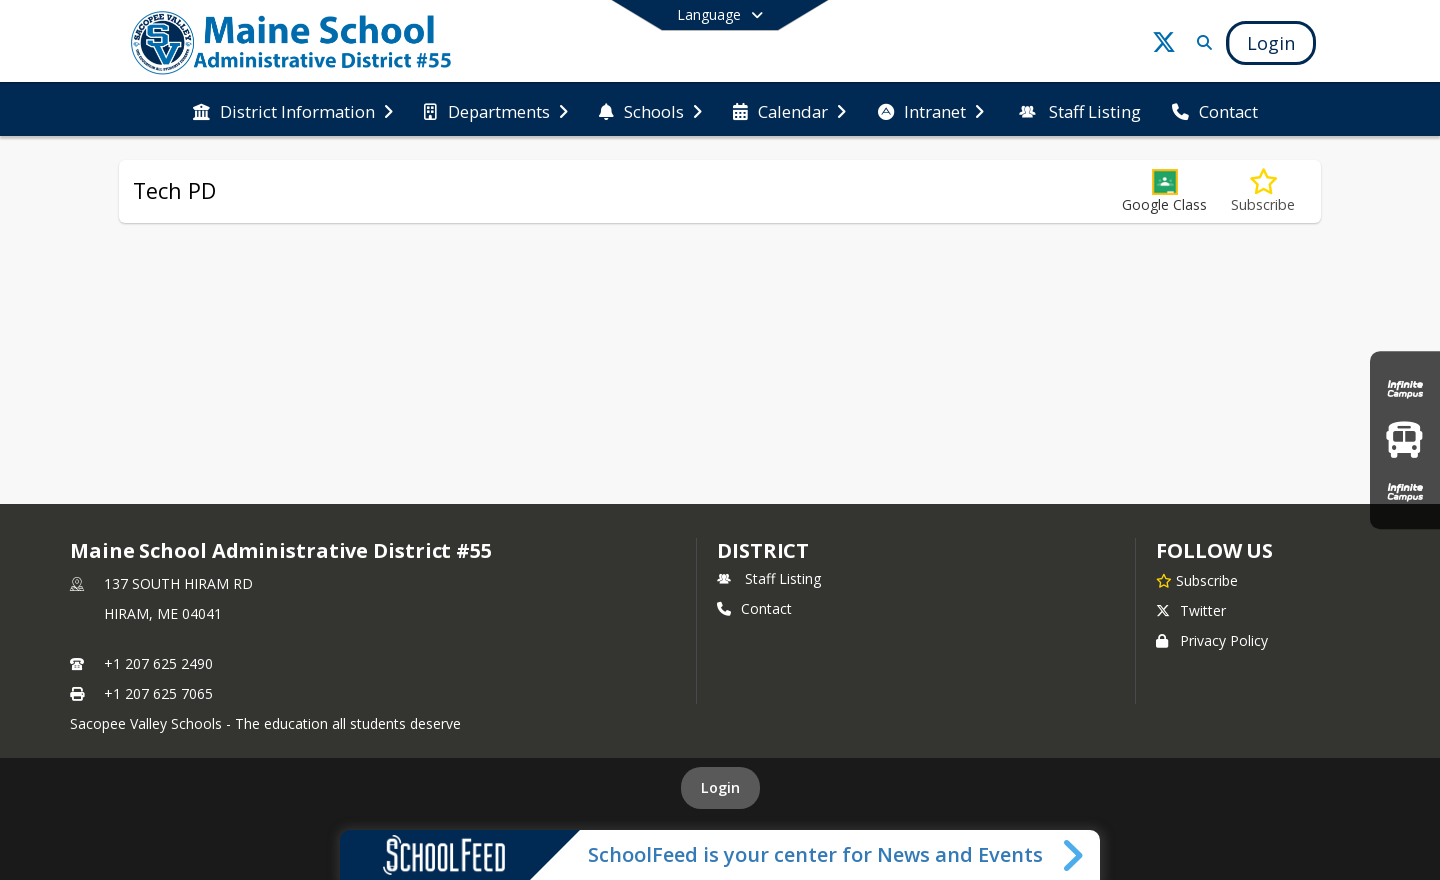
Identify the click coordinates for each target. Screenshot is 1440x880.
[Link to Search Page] (1200, 42)
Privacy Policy (1212, 640)
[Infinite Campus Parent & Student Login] (1405, 388)
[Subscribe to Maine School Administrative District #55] (1197, 580)
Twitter (1191, 610)
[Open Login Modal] (1271, 43)
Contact (754, 608)
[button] (1164, 191)
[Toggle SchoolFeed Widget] (1074, 855)
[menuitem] (293, 110)
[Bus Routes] (1404, 439)
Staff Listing (769, 578)
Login (720, 787)
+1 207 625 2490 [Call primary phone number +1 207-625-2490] (158, 663)
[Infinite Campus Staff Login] (1405, 491)
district (763, 550)
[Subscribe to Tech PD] (1263, 191)
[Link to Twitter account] (1164, 45)
